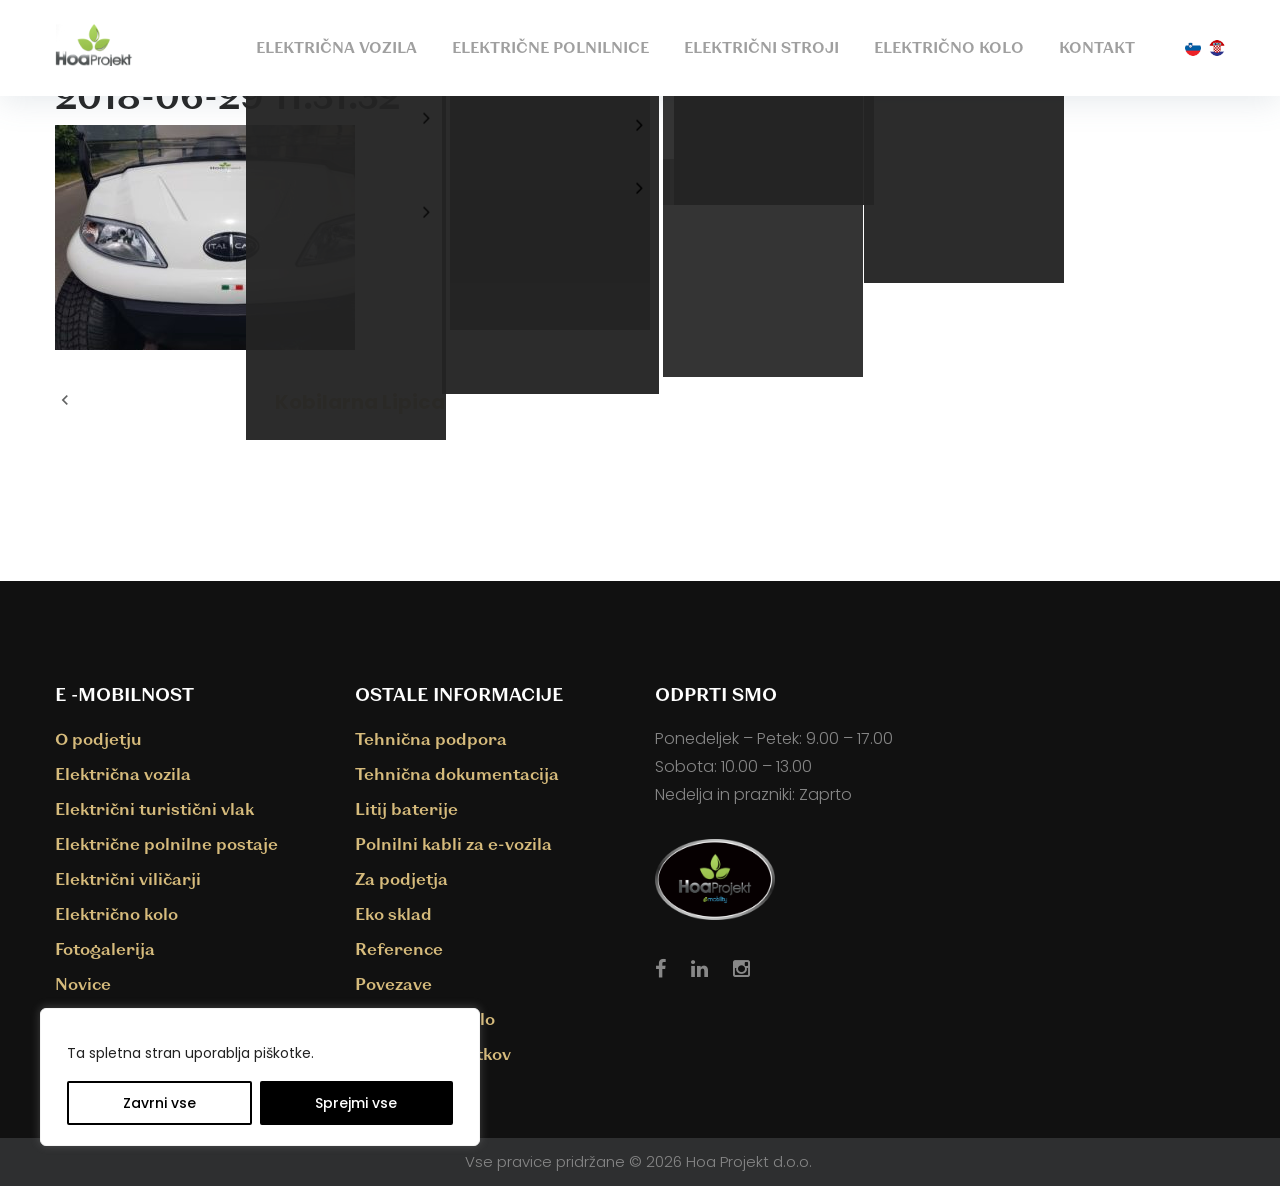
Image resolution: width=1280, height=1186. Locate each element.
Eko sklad (393, 913)
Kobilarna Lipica (360, 402)
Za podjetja (401, 878)
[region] (260, 1077)
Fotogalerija (105, 948)
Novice (83, 983)
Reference (399, 948)
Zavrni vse (159, 1103)
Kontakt (1097, 47)
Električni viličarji (128, 878)
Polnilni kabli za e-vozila (453, 843)
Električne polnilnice (550, 47)
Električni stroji (761, 47)
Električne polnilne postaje (166, 843)
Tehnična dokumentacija (457, 773)
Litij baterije (406, 808)
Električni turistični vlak (154, 808)
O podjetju (98, 738)
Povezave (393, 983)
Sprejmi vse (356, 1103)
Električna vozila (336, 47)
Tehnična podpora (431, 738)
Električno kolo (949, 47)
